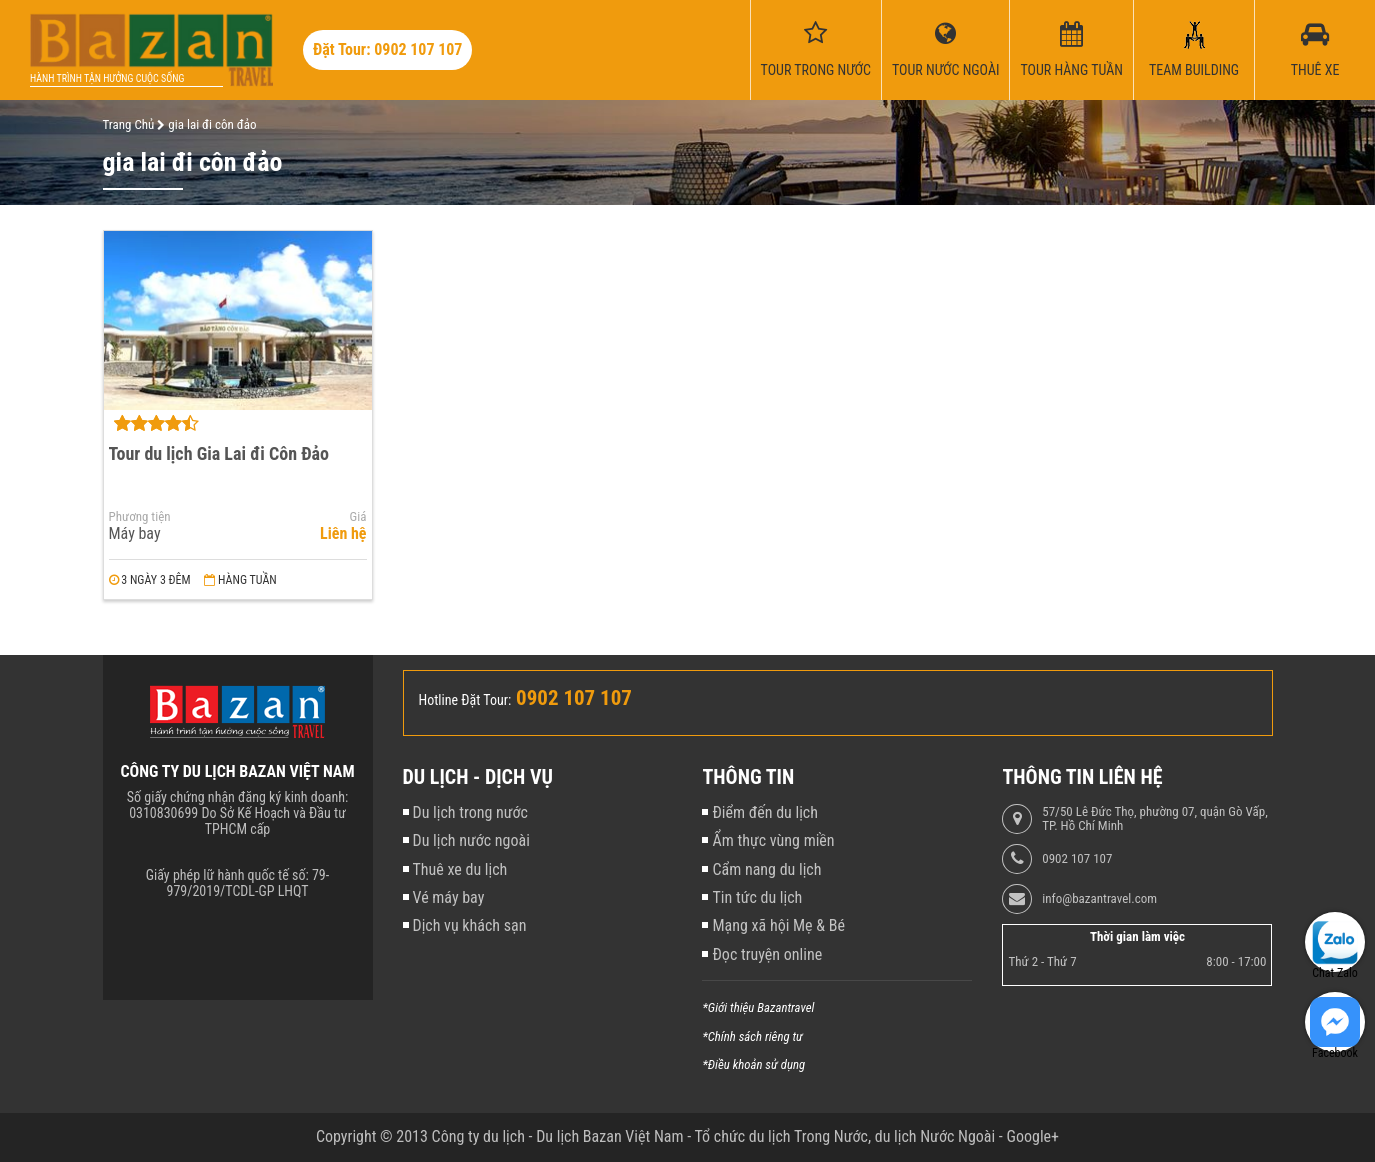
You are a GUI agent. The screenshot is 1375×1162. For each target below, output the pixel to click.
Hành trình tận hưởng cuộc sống (107, 78)
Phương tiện (140, 517)
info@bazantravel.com (1099, 899)
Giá (358, 517)
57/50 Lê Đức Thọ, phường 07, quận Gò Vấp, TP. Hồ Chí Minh (1154, 819)
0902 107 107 (1077, 859)
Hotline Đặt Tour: (465, 700)
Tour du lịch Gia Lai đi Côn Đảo (219, 453)
